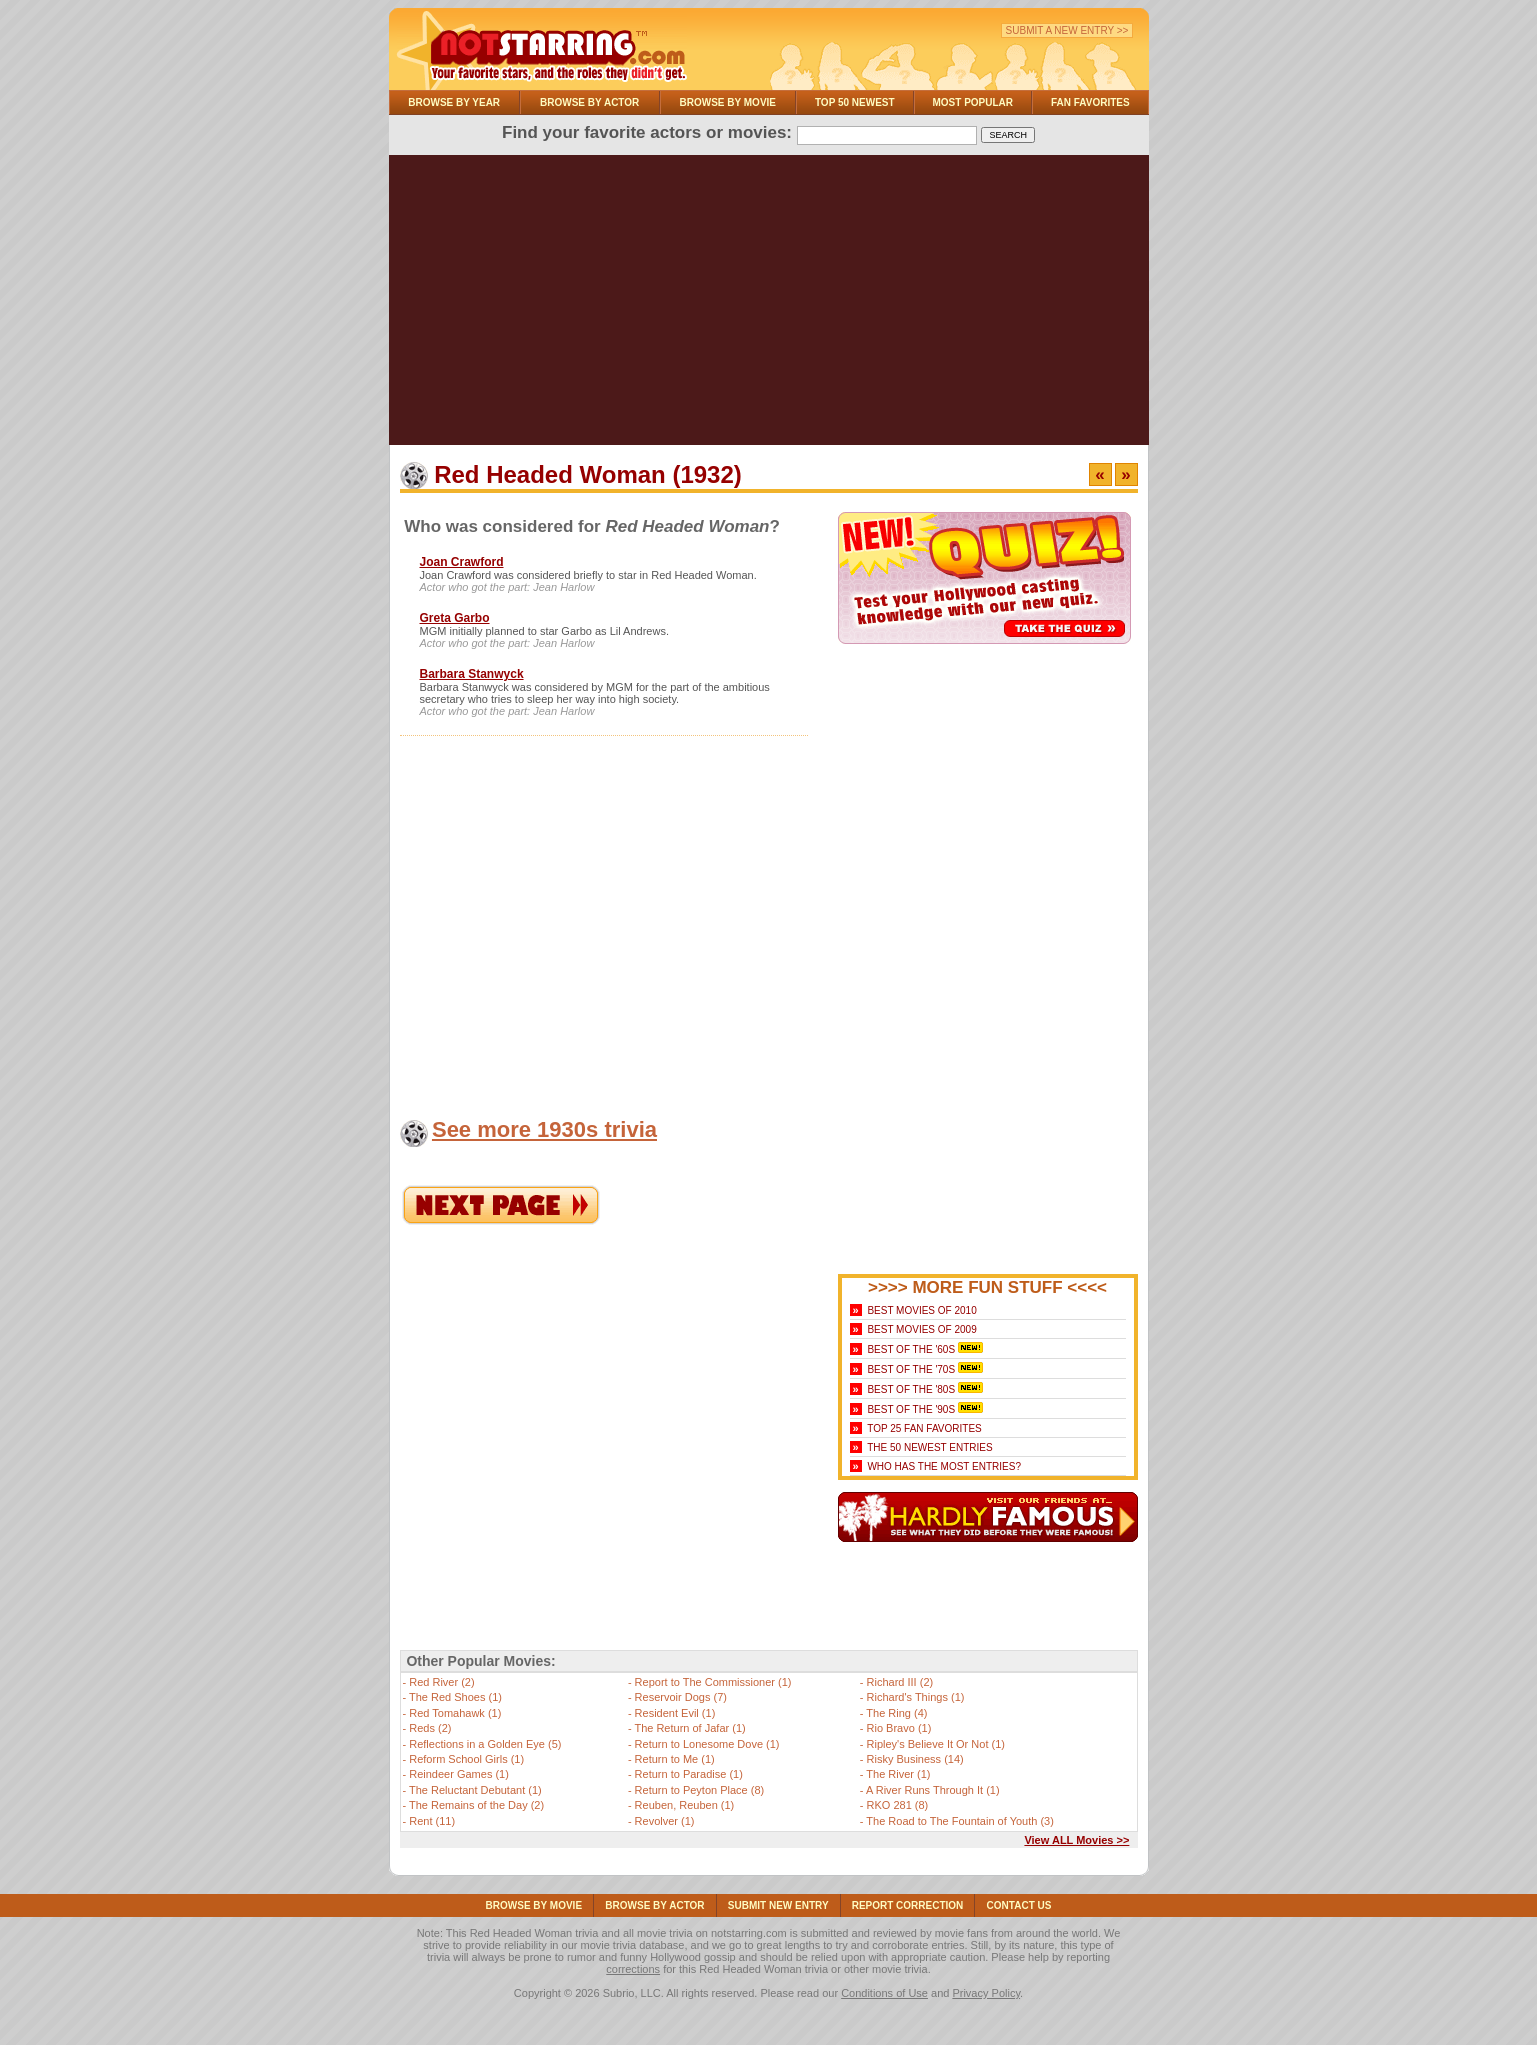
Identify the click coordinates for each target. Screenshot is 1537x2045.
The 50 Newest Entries (929, 1447)
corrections (633, 1969)
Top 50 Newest (855, 102)
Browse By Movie (728, 102)
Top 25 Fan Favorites (924, 1428)
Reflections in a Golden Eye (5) (485, 1744)
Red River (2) (441, 1682)
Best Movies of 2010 (921, 1310)
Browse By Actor (589, 102)
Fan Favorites (1090, 102)
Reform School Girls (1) (466, 1759)
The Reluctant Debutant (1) (475, 1790)
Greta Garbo (455, 618)
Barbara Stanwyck (472, 674)
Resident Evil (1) (675, 1713)
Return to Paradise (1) (689, 1774)
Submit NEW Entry (778, 1905)
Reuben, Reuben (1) (685, 1805)
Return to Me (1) (675, 1759)
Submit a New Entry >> (1067, 30)
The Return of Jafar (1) (689, 1728)
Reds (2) (430, 1728)
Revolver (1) (665, 1821)
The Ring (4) (896, 1713)
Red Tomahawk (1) (455, 1713)
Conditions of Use (884, 1993)
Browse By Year (454, 102)
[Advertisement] (769, 305)
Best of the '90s (911, 1409)
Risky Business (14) (915, 1759)
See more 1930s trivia (544, 1129)
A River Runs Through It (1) (933, 1790)
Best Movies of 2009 (921, 1329)
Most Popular (972, 102)
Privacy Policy (986, 1993)
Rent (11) (432, 1821)
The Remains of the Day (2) (476, 1805)
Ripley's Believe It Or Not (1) (936, 1744)
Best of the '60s (911, 1349)
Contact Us (1019, 1905)
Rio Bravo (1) (899, 1728)
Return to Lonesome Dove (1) (707, 1744)
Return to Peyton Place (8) (700, 1790)
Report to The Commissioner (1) (713, 1682)
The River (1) (898, 1774)
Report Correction (908, 1905)
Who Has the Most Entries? (944, 1466)
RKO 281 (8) (898, 1805)
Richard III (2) (900, 1682)
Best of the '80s (911, 1389)
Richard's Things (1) (916, 1697)
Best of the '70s (911, 1369)
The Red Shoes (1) (455, 1697)
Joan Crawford (462, 562)
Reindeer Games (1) (459, 1774)
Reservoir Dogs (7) (681, 1697)
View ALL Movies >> (1076, 1840)
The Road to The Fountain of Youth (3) (960, 1821)
